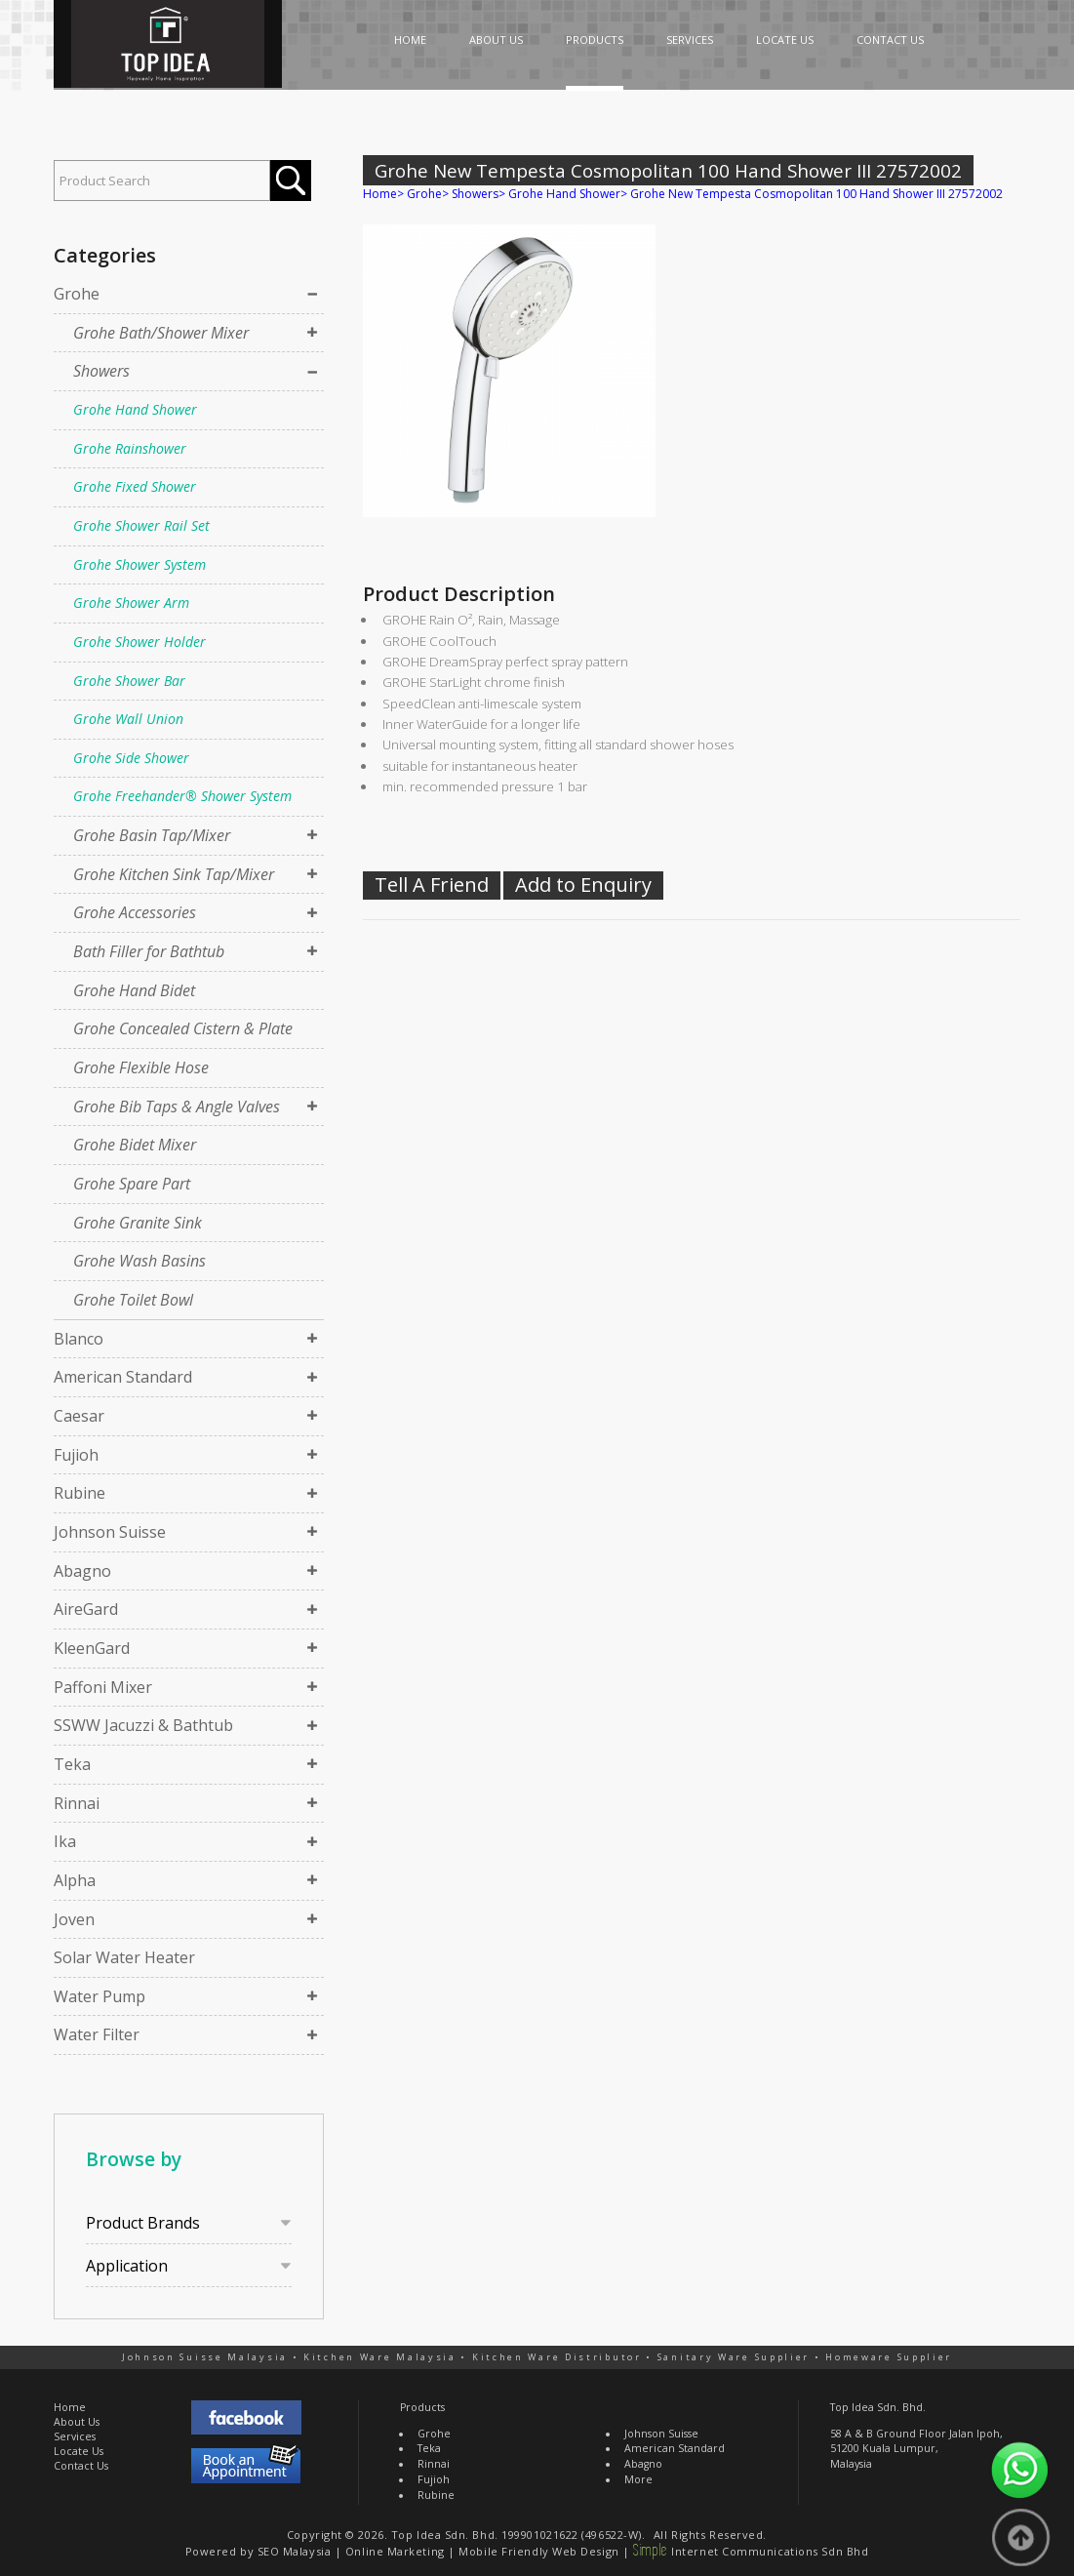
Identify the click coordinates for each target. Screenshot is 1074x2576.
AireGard (86, 1609)
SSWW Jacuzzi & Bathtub (143, 1725)
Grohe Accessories (134, 912)
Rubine (79, 1493)
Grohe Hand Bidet (134, 990)
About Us (76, 2422)
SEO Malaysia (295, 2551)
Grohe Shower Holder (139, 641)
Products (422, 2407)
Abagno (82, 1571)
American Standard (123, 1377)
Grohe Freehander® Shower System (182, 795)
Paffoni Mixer (103, 1687)
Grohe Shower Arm (131, 602)
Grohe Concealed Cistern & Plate (183, 1028)
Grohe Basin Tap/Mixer (151, 835)
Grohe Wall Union (128, 718)
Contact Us (81, 2466)
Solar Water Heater (124, 1957)
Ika (65, 1841)
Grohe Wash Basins (139, 1260)
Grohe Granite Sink (137, 1222)
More (638, 2479)
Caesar (79, 1416)
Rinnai (76, 1803)
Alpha (75, 1880)
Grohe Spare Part (131, 1183)
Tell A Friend (432, 884)
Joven (74, 1919)
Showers (101, 371)
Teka (72, 1764)
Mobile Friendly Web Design (538, 2551)
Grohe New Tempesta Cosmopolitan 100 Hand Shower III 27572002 (816, 193)
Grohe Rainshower (129, 448)
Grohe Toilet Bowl (133, 1299)
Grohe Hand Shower (135, 409)
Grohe (76, 293)
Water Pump (99, 1996)
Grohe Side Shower (131, 757)
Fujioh (76, 1455)
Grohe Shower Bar (129, 680)
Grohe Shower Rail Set (141, 525)
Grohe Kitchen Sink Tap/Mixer (173, 874)
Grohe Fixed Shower (134, 486)
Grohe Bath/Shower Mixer (161, 332)
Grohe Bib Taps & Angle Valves (176, 1106)
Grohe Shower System (139, 564)
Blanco (78, 1338)
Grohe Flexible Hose (141, 1067)
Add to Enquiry (583, 884)
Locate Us (78, 2451)
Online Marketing (395, 2551)
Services (75, 2436)
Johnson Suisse (110, 1532)
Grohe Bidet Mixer (134, 1144)
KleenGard (92, 1648)
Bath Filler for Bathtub (148, 951)
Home (380, 193)
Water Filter (96, 2034)
